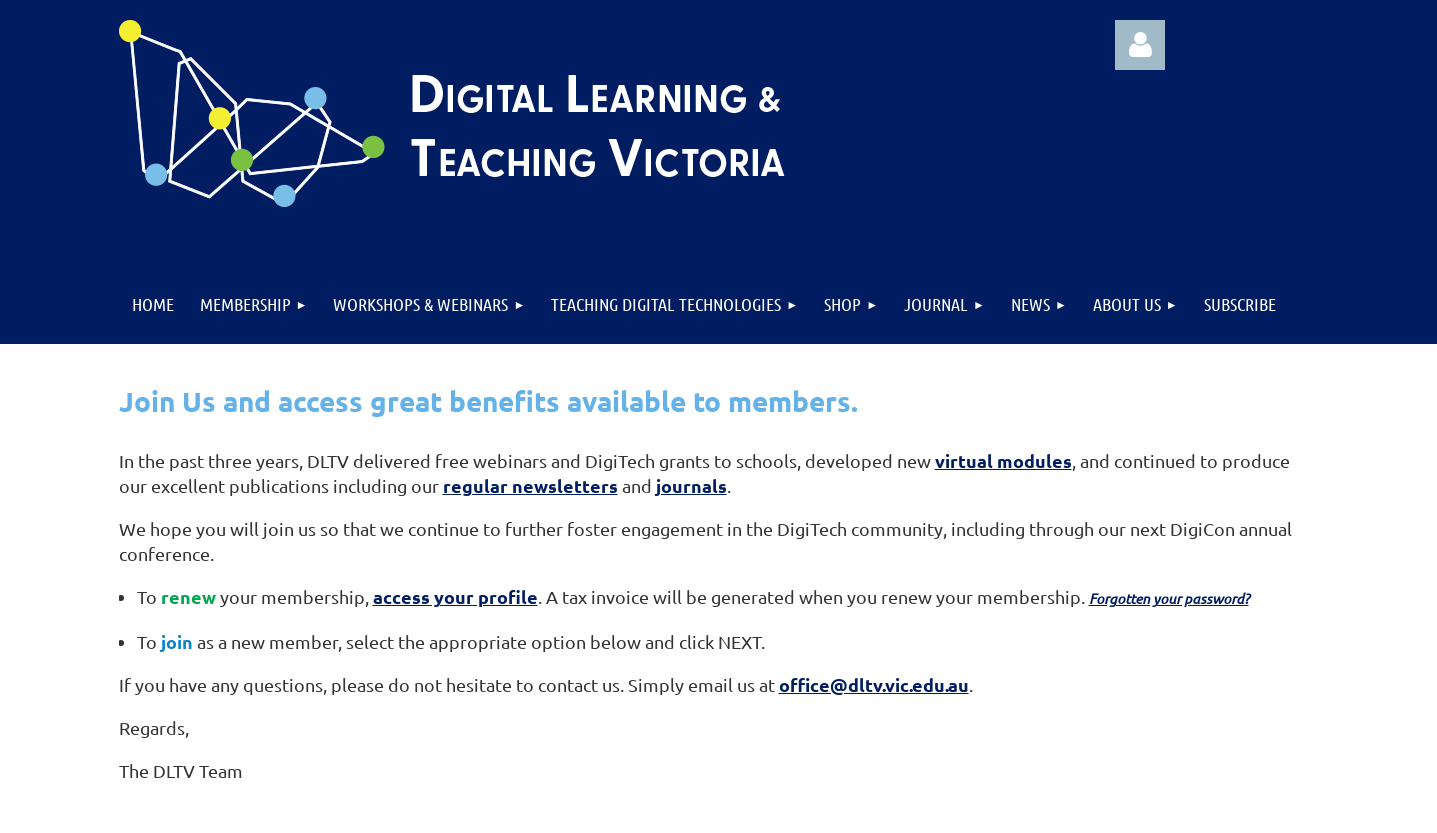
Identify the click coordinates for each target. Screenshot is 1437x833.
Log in (1140, 45)
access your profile (455, 596)
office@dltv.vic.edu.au (874, 684)
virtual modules (1003, 460)
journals (691, 485)
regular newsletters (530, 485)
